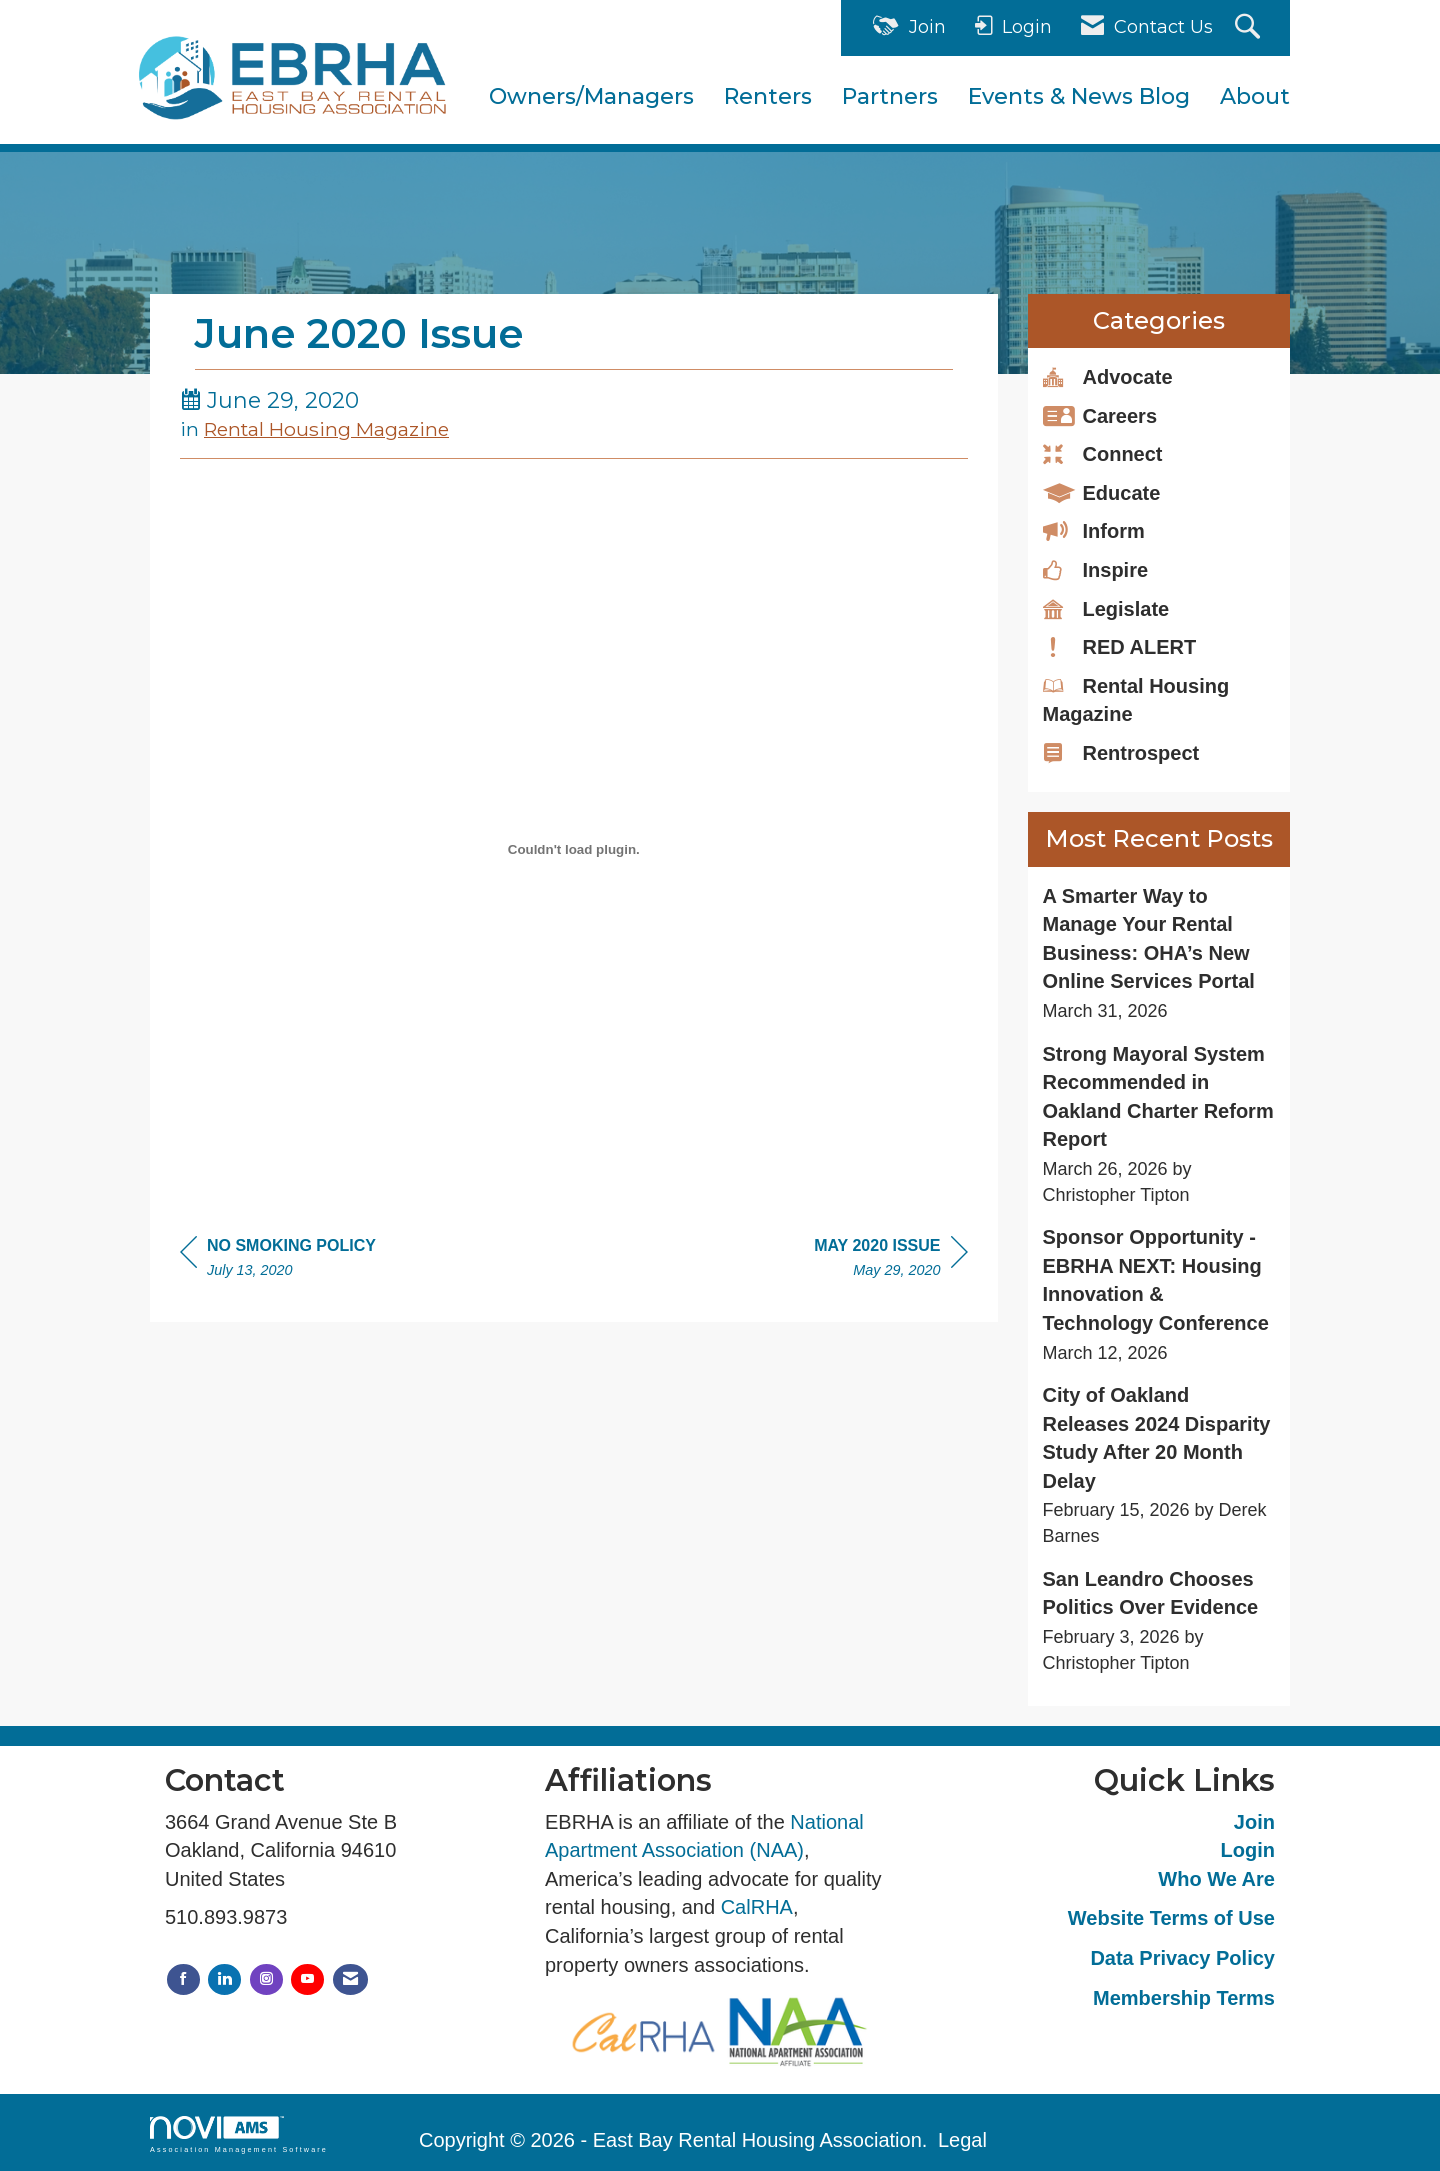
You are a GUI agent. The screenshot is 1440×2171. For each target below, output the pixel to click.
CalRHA (757, 1907)
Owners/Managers (591, 96)
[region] (890, 1260)
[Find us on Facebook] (183, 1979)
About (1255, 96)
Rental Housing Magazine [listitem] (1136, 699)
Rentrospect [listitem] (1121, 752)
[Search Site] (1250, 28)
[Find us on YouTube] (307, 1979)
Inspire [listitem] (1096, 569)
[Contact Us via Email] (350, 1979)
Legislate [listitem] (1106, 608)
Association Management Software (239, 2134)
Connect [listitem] (1103, 453)
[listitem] (1159, 953)
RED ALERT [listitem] (1120, 646)
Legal (962, 2140)
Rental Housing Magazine (326, 429)
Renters (768, 96)
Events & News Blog (1079, 96)
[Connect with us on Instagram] (266, 1979)
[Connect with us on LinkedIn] (224, 1979)
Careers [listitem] (1100, 415)
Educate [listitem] (1102, 492)
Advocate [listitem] (1108, 376)
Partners (890, 96)
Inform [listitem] (1094, 530)
